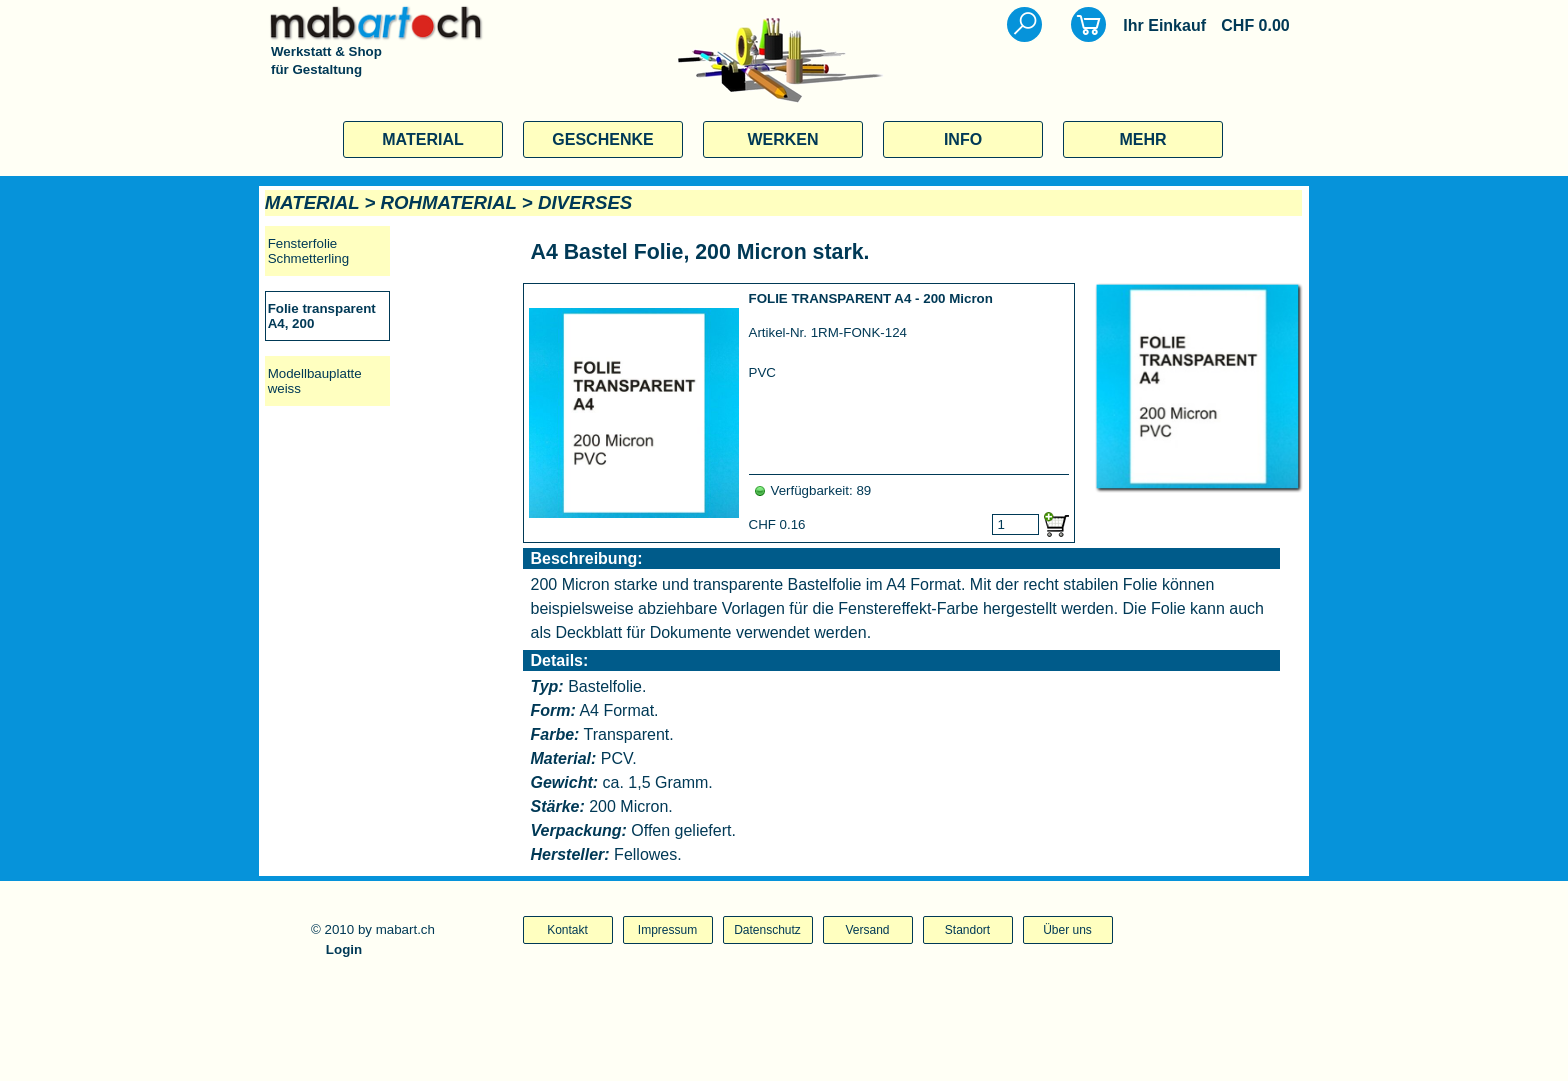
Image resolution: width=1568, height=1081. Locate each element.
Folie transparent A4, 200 (322, 316)
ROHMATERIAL (449, 202)
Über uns (1067, 930)
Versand (867, 930)
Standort (967, 930)
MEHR (1142, 139)
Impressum (667, 930)
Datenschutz (767, 930)
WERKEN (782, 139)
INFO (963, 139)
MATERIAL (422, 139)
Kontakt (567, 930)
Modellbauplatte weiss (315, 381)
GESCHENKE (602, 139)
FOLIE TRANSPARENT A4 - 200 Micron (871, 298)
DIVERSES (585, 202)
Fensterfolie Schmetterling (309, 251)
